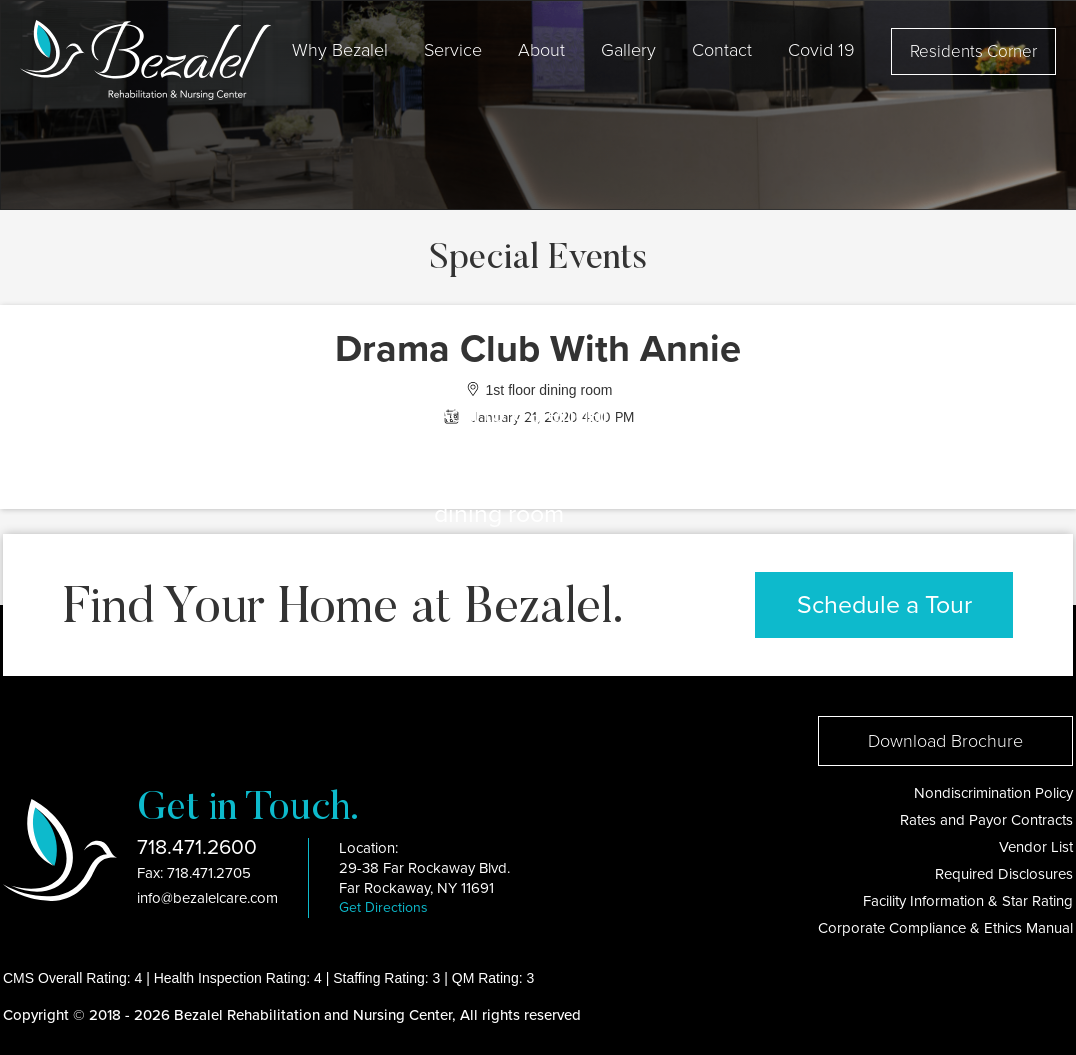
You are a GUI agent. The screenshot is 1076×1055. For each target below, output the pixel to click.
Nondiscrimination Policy (993, 793)
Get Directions (383, 907)
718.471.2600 (197, 847)
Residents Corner (973, 51)
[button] (340, 50)
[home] (145, 60)
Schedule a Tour (884, 605)
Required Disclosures (1004, 874)
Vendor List (1036, 847)
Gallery (628, 50)
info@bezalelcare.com (207, 898)
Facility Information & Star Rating (968, 901)
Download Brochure (945, 741)
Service (453, 50)
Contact (722, 50)
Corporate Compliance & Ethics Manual (945, 928)
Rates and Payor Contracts (986, 820)
